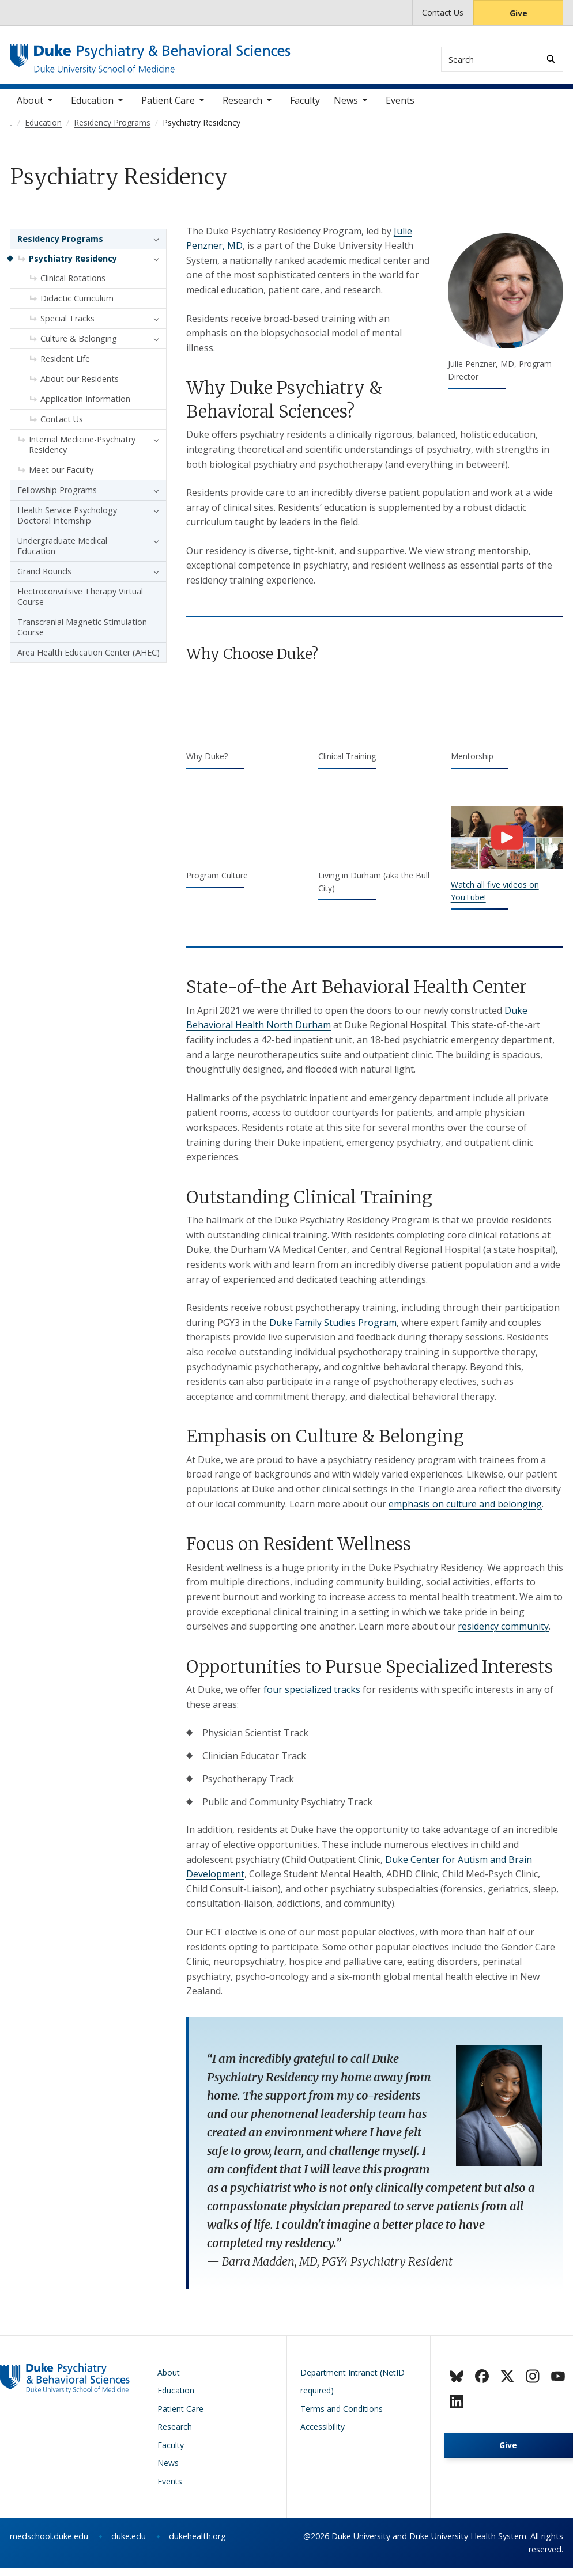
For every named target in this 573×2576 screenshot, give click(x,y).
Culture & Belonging (78, 346)
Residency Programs (60, 246)
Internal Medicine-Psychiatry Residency (82, 452)
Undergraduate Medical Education (62, 554)
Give (518, 12)
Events (400, 109)
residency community (503, 1634)
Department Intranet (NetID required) (352, 2390)
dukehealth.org (197, 2544)
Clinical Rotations (72, 286)
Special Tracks (67, 326)
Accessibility (322, 2435)
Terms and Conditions (341, 2417)
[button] (153, 247)
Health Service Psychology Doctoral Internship (67, 523)
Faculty (305, 109)
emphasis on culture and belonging (465, 1512)
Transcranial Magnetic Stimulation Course (82, 635)
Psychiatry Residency (73, 266)
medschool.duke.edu (49, 2544)
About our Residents (79, 386)
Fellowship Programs (57, 498)
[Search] (550, 59)
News (346, 109)
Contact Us (442, 12)
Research (242, 109)
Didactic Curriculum (77, 306)
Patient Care (168, 109)
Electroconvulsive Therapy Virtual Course (80, 604)
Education (92, 109)
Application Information (85, 406)
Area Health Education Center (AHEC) (88, 660)
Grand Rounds (44, 579)
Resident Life (65, 366)
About (30, 109)
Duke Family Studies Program (333, 1331)
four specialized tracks (311, 1698)
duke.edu (128, 2544)
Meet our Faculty (61, 477)
